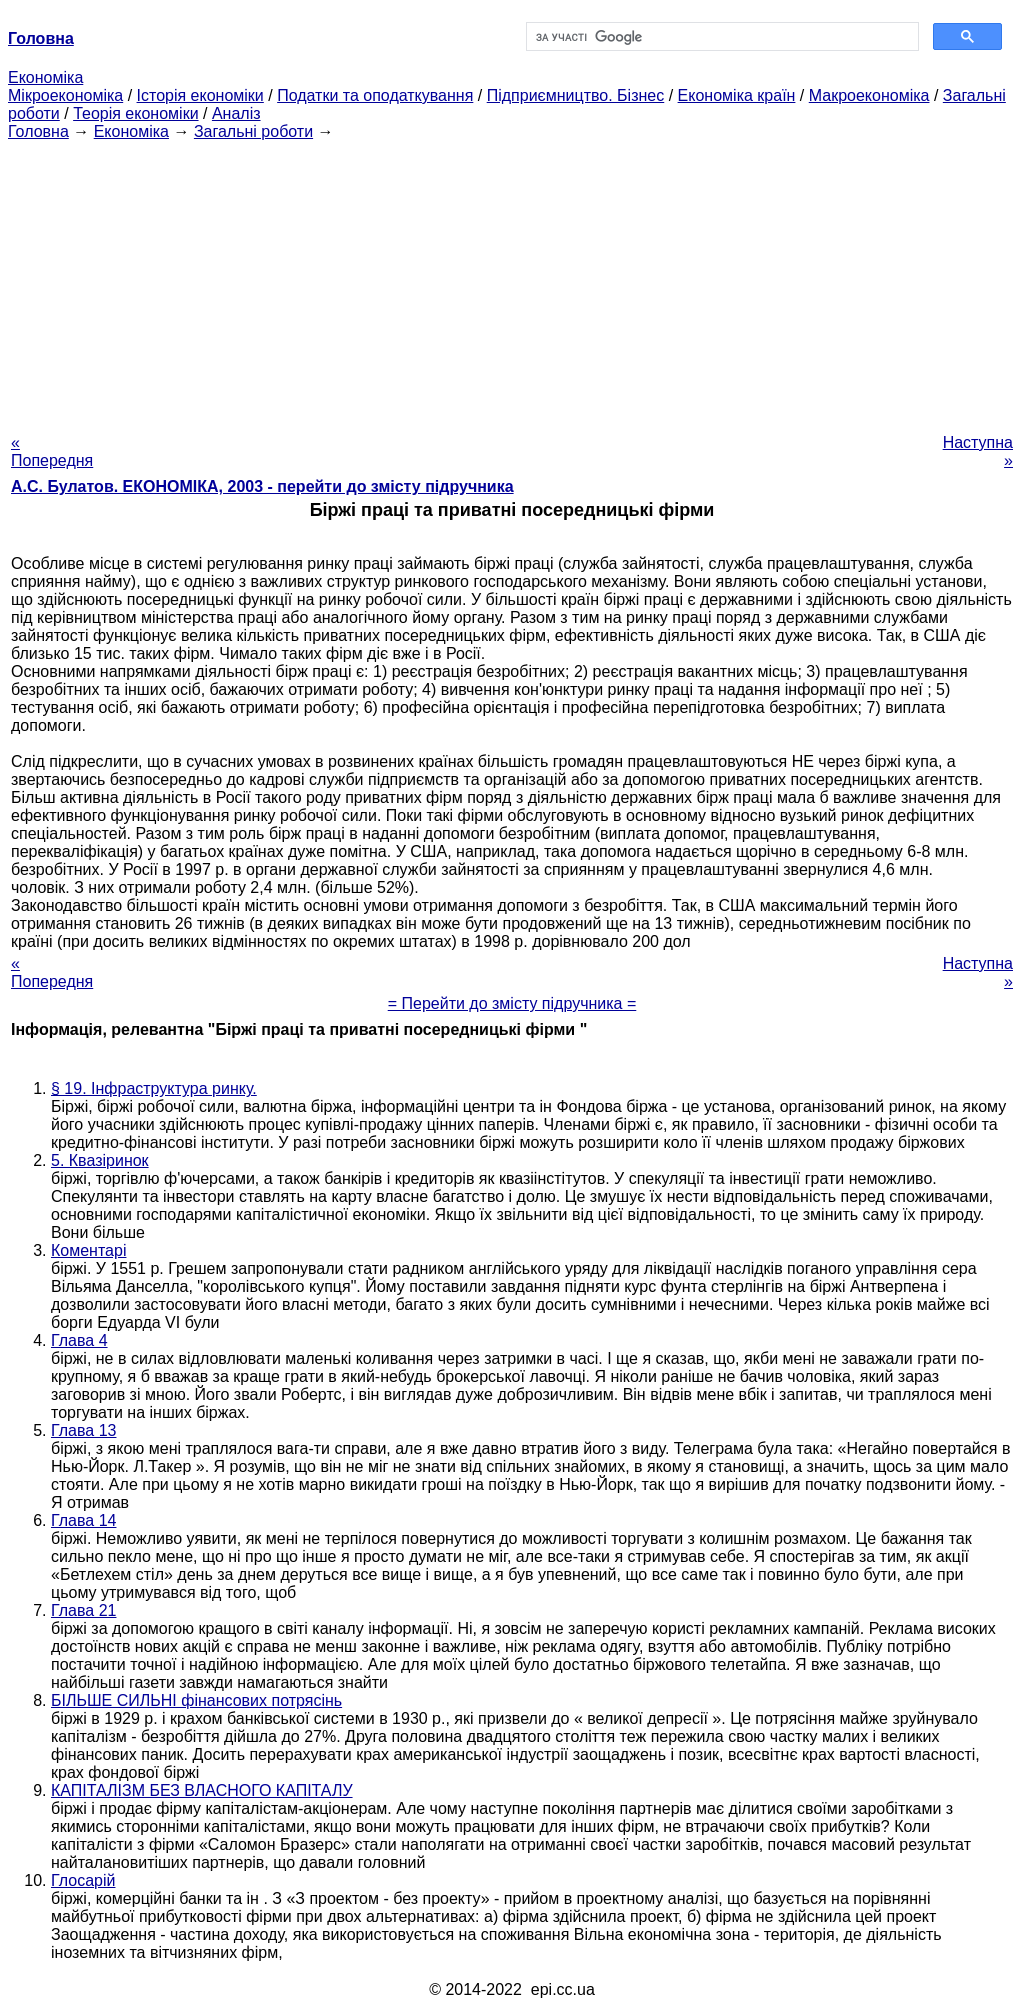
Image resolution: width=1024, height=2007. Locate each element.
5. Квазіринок (100, 1160)
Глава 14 (83, 1520)
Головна (38, 131)
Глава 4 (79, 1340)
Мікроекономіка (65, 95)
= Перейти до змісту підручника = (512, 1003)
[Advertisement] (512, 281)
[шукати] (720, 37)
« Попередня (52, 451)
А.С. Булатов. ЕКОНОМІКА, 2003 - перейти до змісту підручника (262, 486)
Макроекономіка (869, 95)
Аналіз (236, 113)
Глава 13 (83, 1430)
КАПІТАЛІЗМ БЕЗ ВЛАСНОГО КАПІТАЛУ (202, 1790)
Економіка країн (737, 95)
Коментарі (88, 1250)
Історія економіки (200, 95)
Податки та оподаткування (375, 95)
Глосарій (83, 1880)
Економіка (45, 77)
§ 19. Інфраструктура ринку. (154, 1088)
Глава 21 (83, 1610)
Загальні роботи (253, 131)
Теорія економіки (135, 113)
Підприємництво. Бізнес (576, 95)
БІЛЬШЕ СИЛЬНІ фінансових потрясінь (196, 1700)
